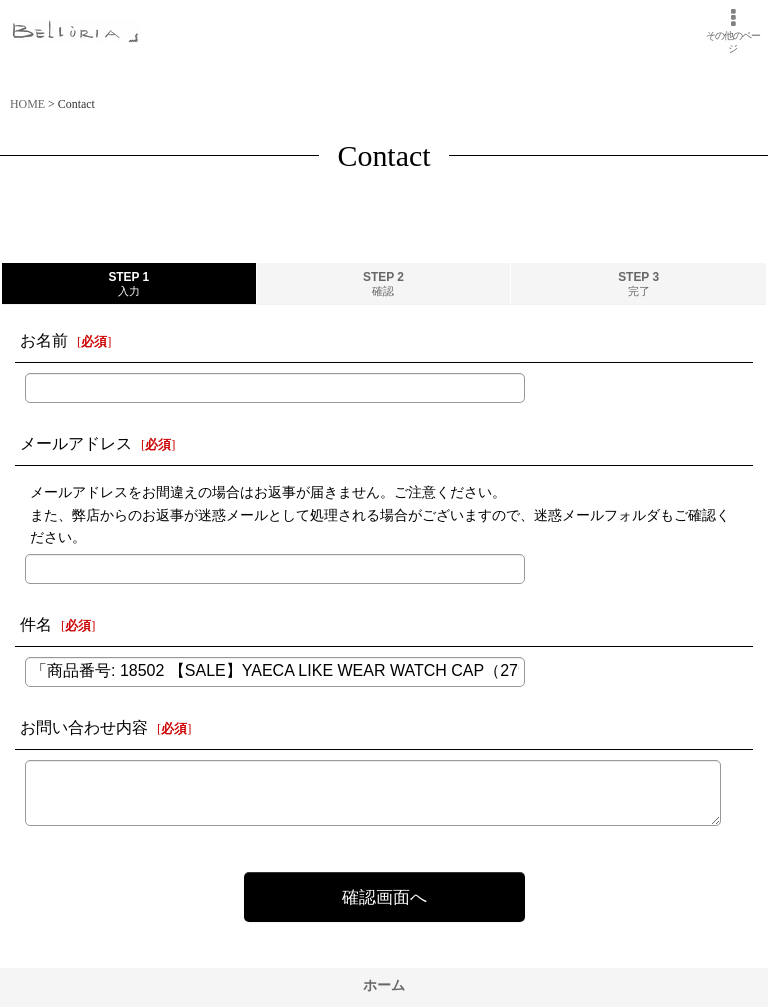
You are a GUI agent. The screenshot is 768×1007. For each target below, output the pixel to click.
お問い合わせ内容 (84, 727)
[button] (732, 31)
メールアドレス (76, 443)
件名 (36, 624)
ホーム (384, 985)
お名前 (44, 340)
